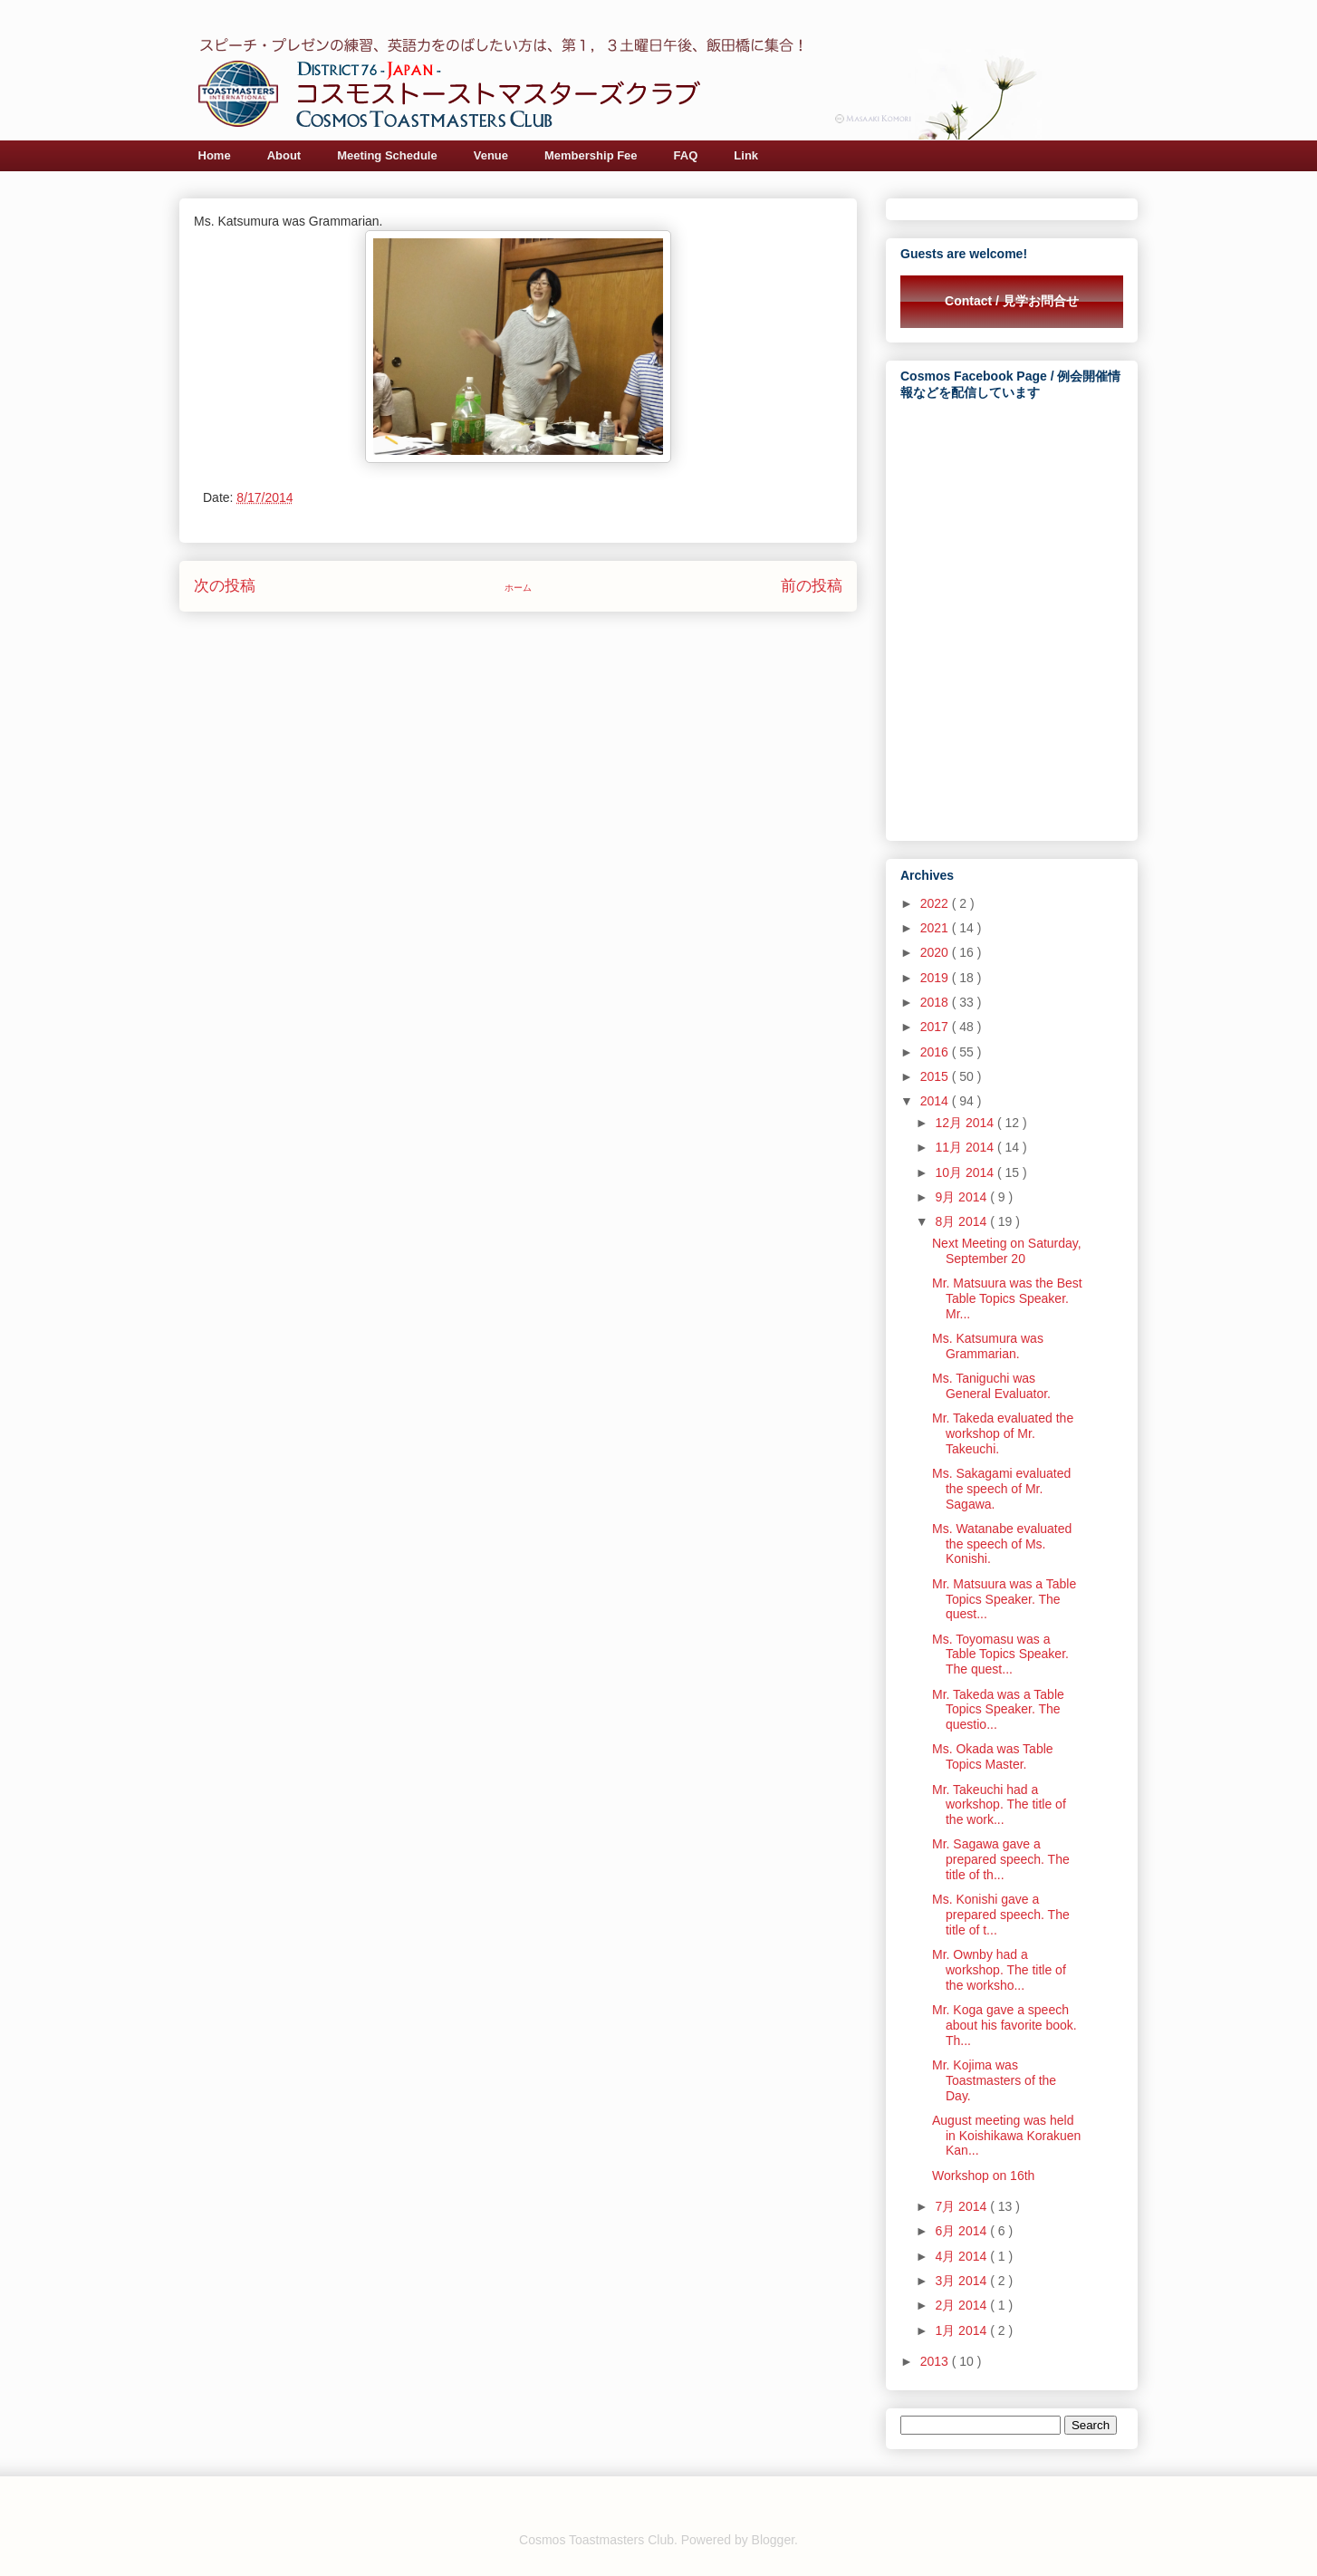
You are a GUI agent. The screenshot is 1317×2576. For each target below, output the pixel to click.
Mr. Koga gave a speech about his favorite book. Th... (1004, 2025)
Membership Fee (591, 155)
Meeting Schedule (387, 155)
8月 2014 (962, 1221)
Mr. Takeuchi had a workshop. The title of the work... (999, 1805)
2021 (936, 928)
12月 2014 (966, 1122)
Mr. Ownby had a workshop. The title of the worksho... (999, 1969)
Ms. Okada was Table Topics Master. (992, 1756)
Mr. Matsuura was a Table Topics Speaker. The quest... (1004, 1599)
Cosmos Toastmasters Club (596, 2540)
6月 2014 (962, 2231)
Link (746, 155)
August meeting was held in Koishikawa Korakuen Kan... (1006, 2135)
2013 (936, 2361)
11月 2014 (966, 1147)
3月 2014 (962, 2280)
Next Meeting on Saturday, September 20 (1006, 1251)
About (284, 155)
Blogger (773, 2540)
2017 (936, 1026)
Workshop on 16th (983, 2175)
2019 (936, 977)
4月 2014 (962, 2256)
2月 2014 (962, 2305)
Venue (491, 155)
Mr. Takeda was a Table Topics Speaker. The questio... (998, 1709)
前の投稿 (811, 585)
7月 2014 (962, 2206)
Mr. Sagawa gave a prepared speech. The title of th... (1001, 1859)
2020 (936, 952)
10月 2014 (966, 1172)
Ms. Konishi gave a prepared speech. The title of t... (1001, 1914)
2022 (936, 903)
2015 (936, 1076)
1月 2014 (962, 2330)
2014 (936, 1101)
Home (214, 155)
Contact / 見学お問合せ (1012, 301)
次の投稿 (224, 585)
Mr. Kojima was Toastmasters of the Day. (994, 2080)
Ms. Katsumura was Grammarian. (987, 1346)
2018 (936, 1002)
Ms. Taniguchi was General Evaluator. (991, 1386)
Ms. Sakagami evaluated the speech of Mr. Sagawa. (1001, 1488)
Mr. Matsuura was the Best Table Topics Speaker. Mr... (1007, 1298)
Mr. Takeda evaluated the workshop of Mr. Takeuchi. (1002, 1433)
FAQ (686, 155)
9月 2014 (962, 1197)
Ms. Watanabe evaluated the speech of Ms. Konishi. (1002, 1544)
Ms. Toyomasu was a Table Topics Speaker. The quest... (1000, 1654)
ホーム (518, 588)
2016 (936, 1052)
